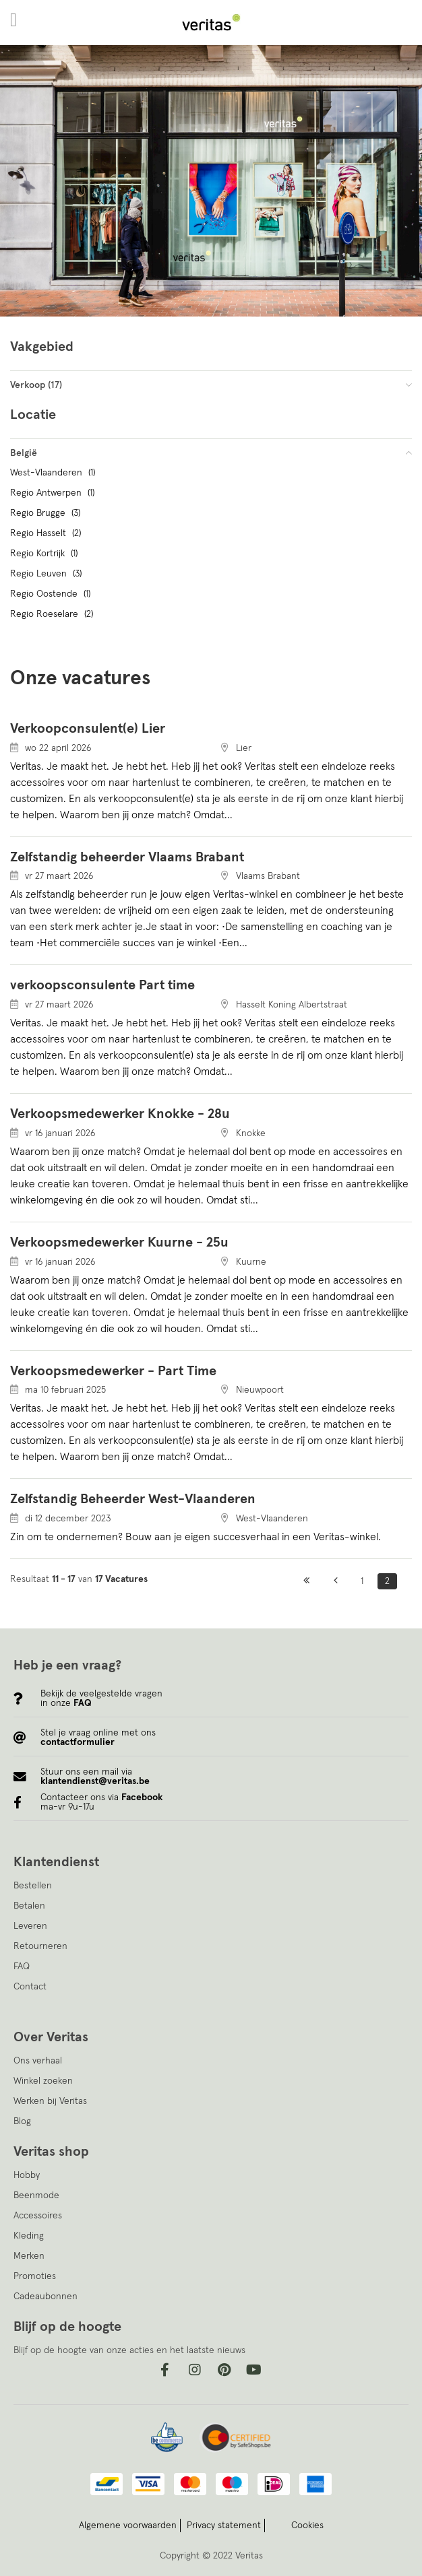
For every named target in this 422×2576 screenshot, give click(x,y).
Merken (28, 2256)
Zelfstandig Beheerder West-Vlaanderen (132, 1499)
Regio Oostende (52, 594)
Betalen (29, 1906)
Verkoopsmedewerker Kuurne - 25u (119, 1242)
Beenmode (36, 2195)
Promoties (34, 2276)
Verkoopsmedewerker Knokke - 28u (120, 1114)
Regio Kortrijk (45, 553)
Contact (30, 1986)
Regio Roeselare (53, 614)
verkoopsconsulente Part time (102, 985)
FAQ (21, 1966)
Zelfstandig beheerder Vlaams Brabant (127, 857)
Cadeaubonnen (45, 2296)
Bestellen (32, 1885)
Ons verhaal (37, 2061)
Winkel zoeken (43, 2081)
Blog (22, 2121)
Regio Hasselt (47, 533)
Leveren (30, 1926)
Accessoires (37, 2215)
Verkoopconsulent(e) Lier (87, 728)
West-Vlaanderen (54, 472)
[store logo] (211, 22)
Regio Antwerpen (54, 493)
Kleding (28, 2236)
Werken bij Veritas (50, 2101)
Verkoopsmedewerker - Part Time (113, 1371)
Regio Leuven (47, 574)
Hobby (26, 2175)
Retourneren (40, 1946)
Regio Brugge (47, 513)
